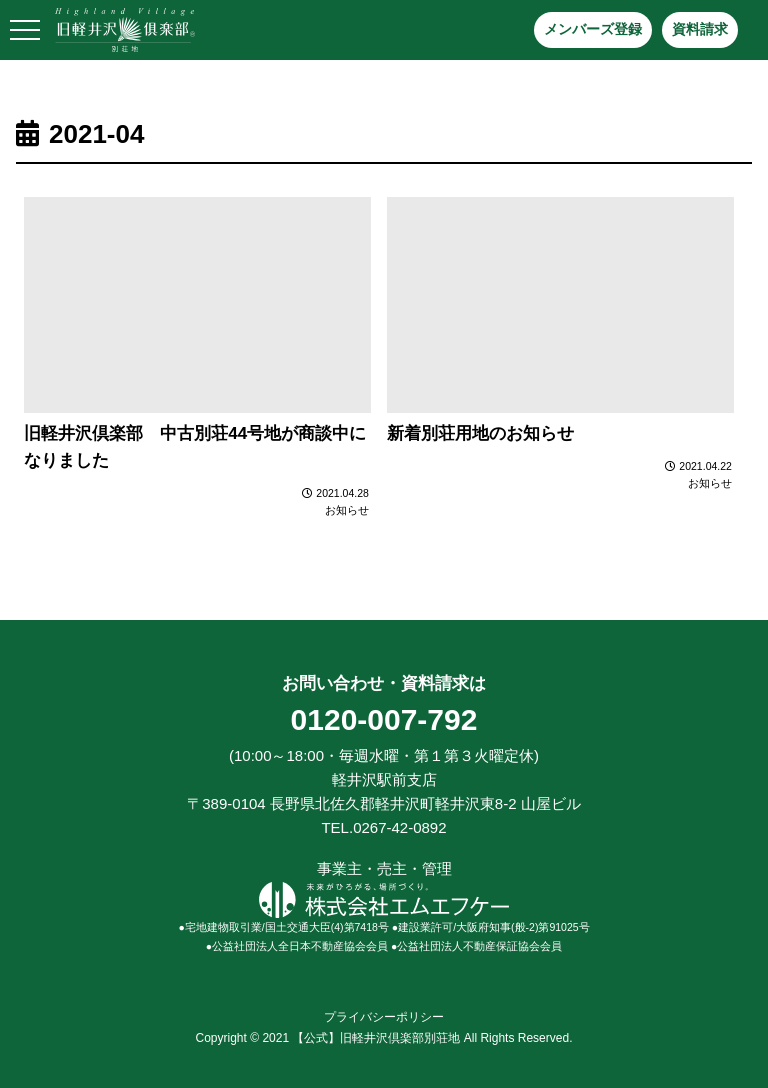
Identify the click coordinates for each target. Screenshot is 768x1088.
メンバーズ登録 (593, 29)
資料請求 (700, 29)
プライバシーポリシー (384, 1017)
